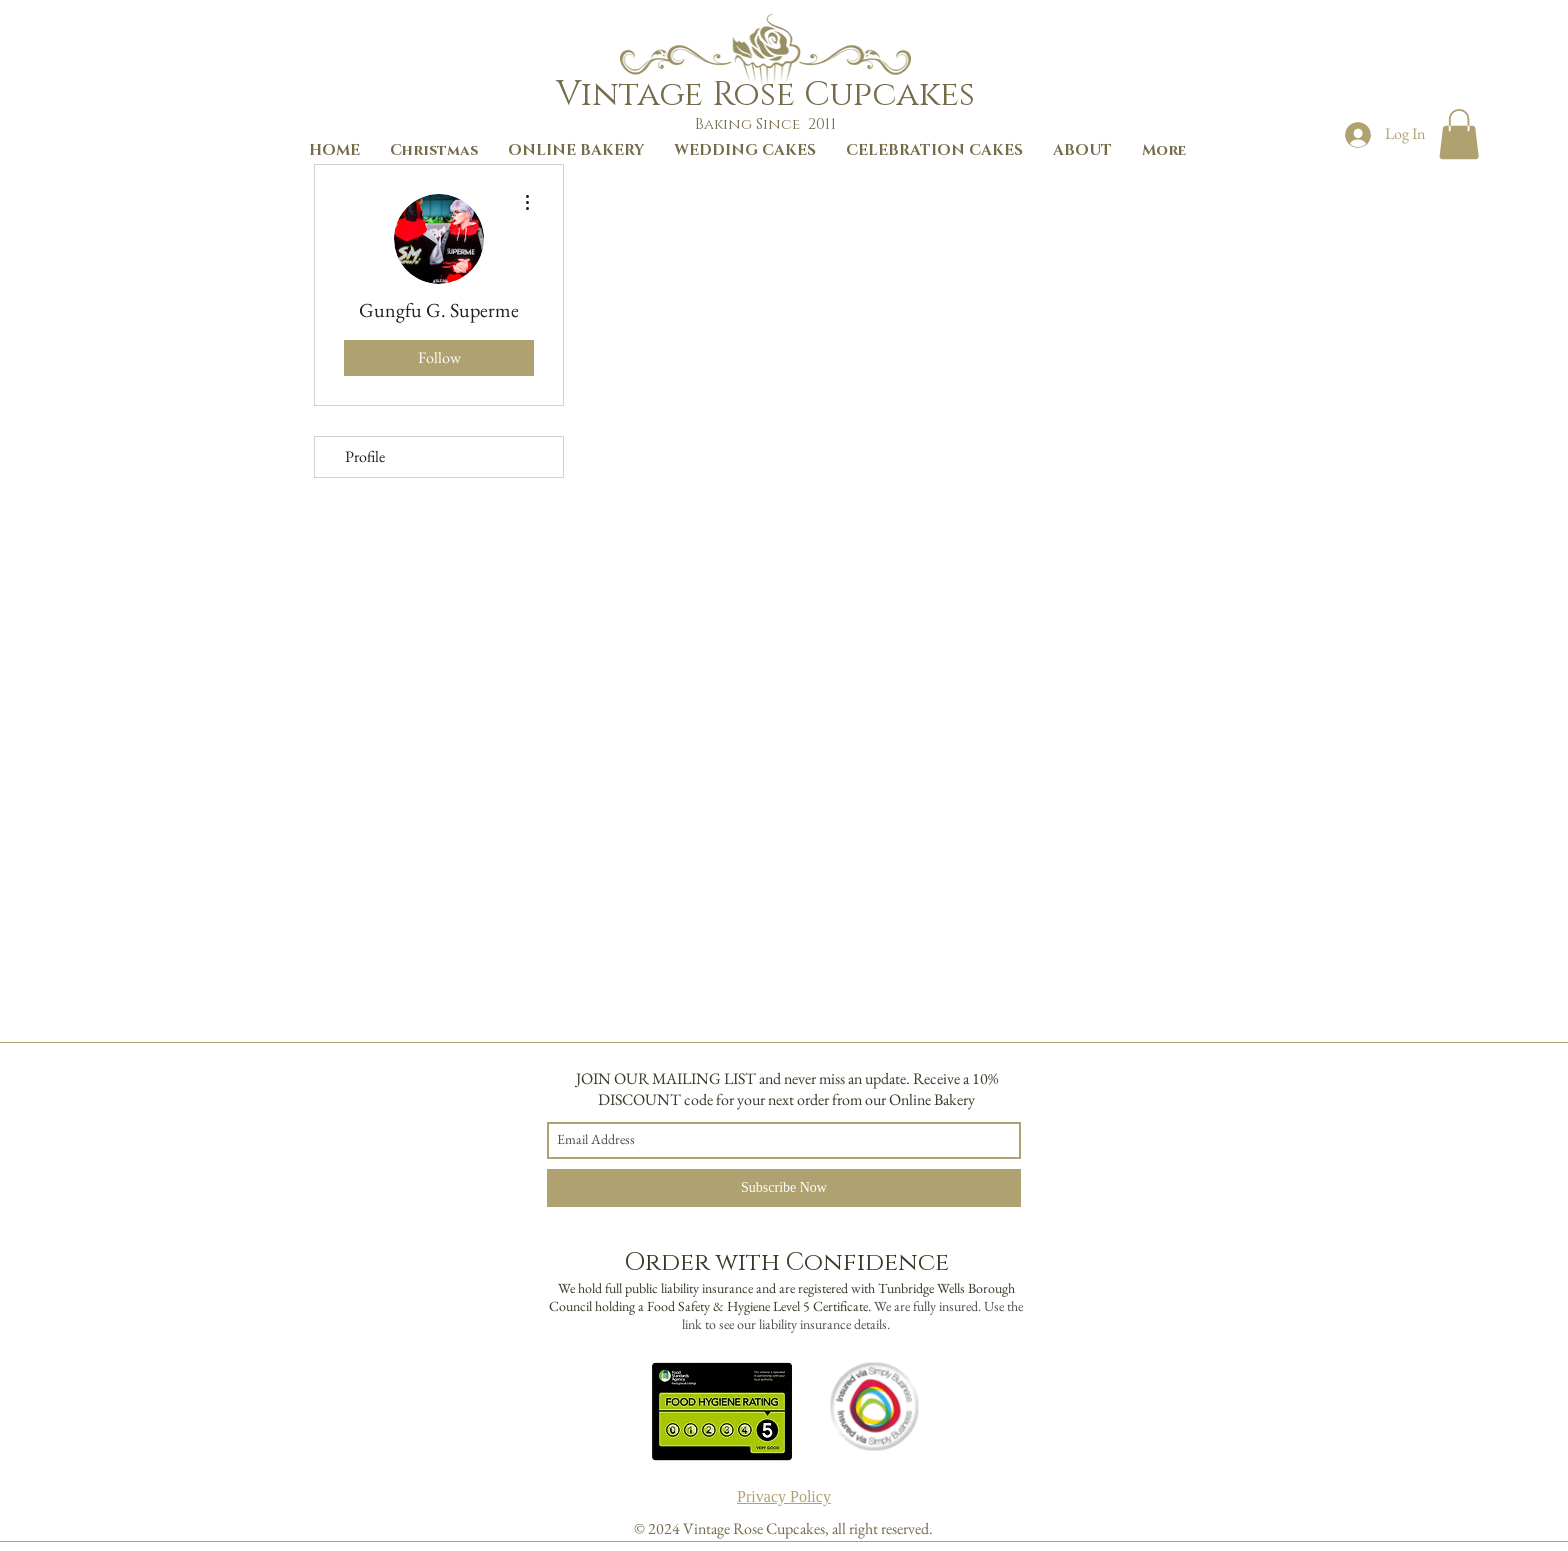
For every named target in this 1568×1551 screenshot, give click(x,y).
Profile (365, 456)
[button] (1459, 134)
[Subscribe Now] (784, 1188)
